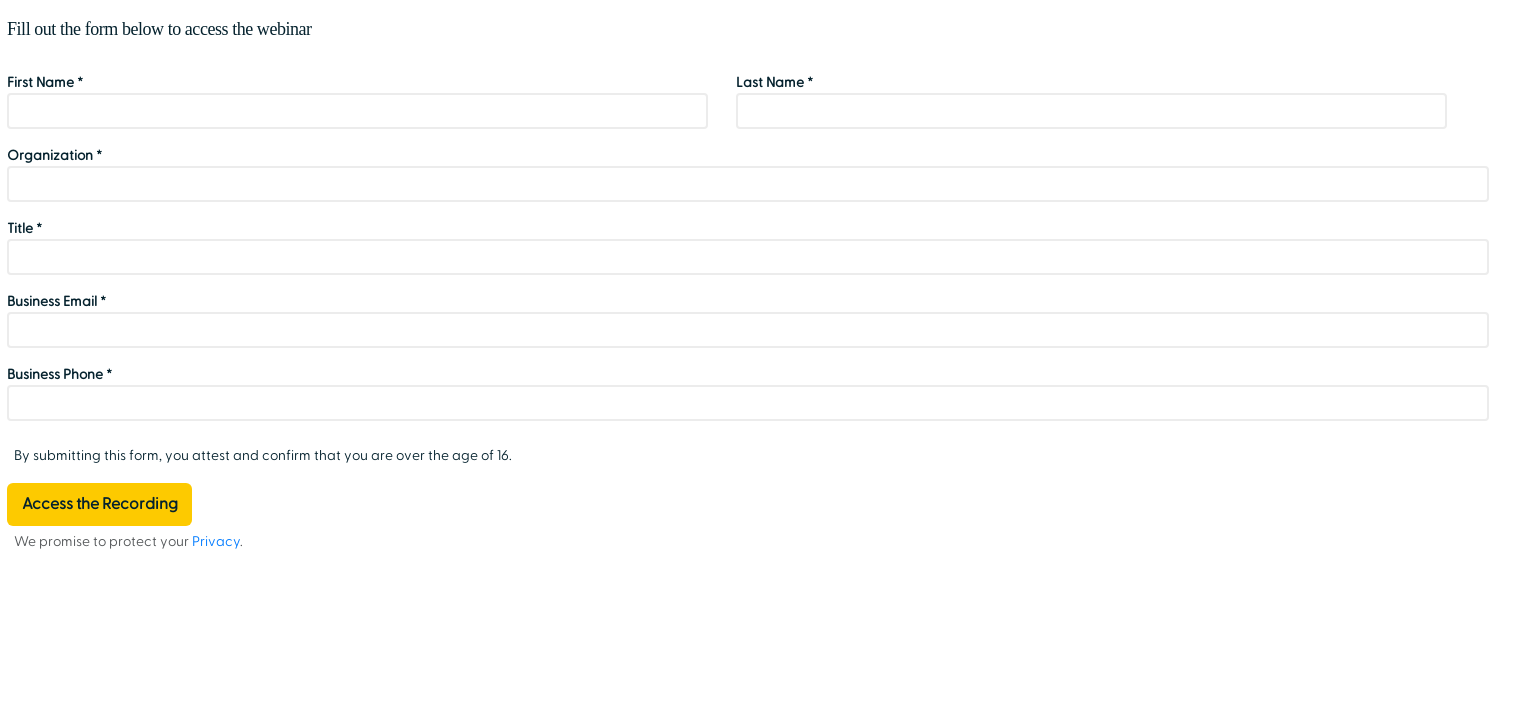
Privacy (216, 541)
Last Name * (774, 82)
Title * (24, 228)
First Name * (45, 82)
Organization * (54, 155)
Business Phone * (59, 374)
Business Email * (56, 301)
